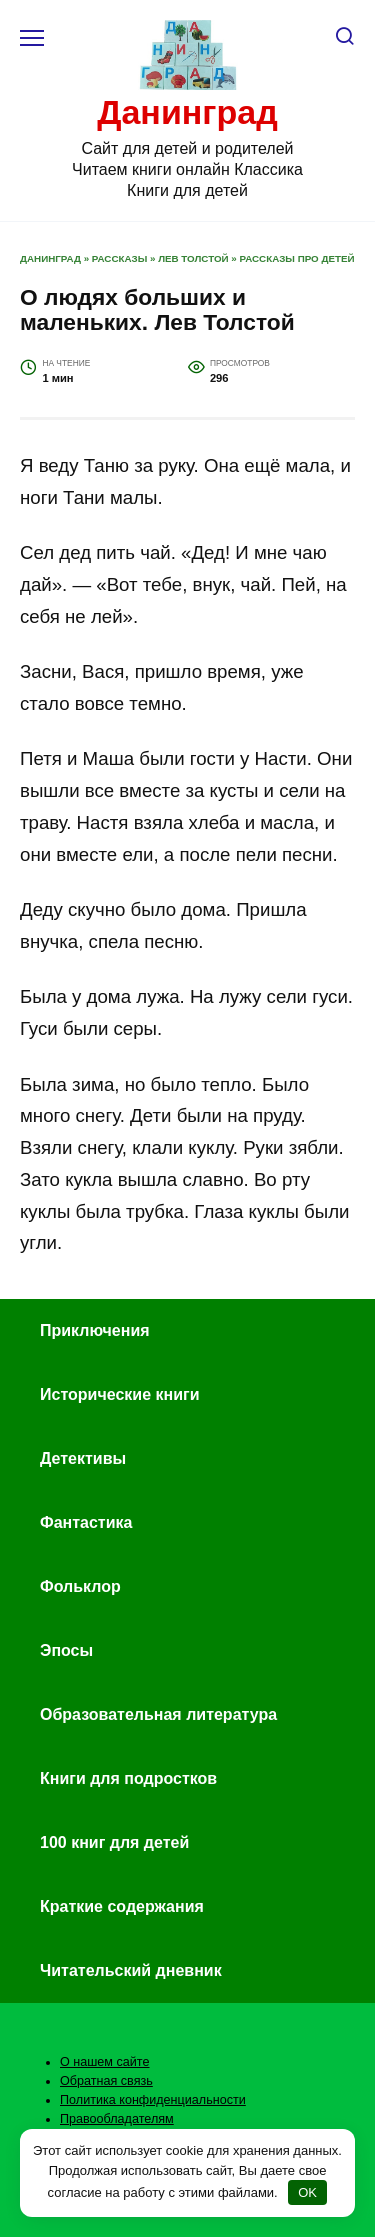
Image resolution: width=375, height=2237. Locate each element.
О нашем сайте (105, 2062)
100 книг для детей (114, 1842)
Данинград (187, 112)
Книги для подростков (128, 1778)
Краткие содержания (122, 1906)
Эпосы (66, 1650)
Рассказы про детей (297, 258)
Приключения (95, 1330)
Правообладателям (117, 2119)
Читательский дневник (131, 1970)
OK (307, 2192)
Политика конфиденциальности (153, 2100)
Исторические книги (119, 1394)
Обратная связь (106, 2081)
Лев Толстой (193, 258)
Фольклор (80, 1586)
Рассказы (119, 258)
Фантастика (86, 1522)
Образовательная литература (158, 1714)
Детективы (83, 1458)
